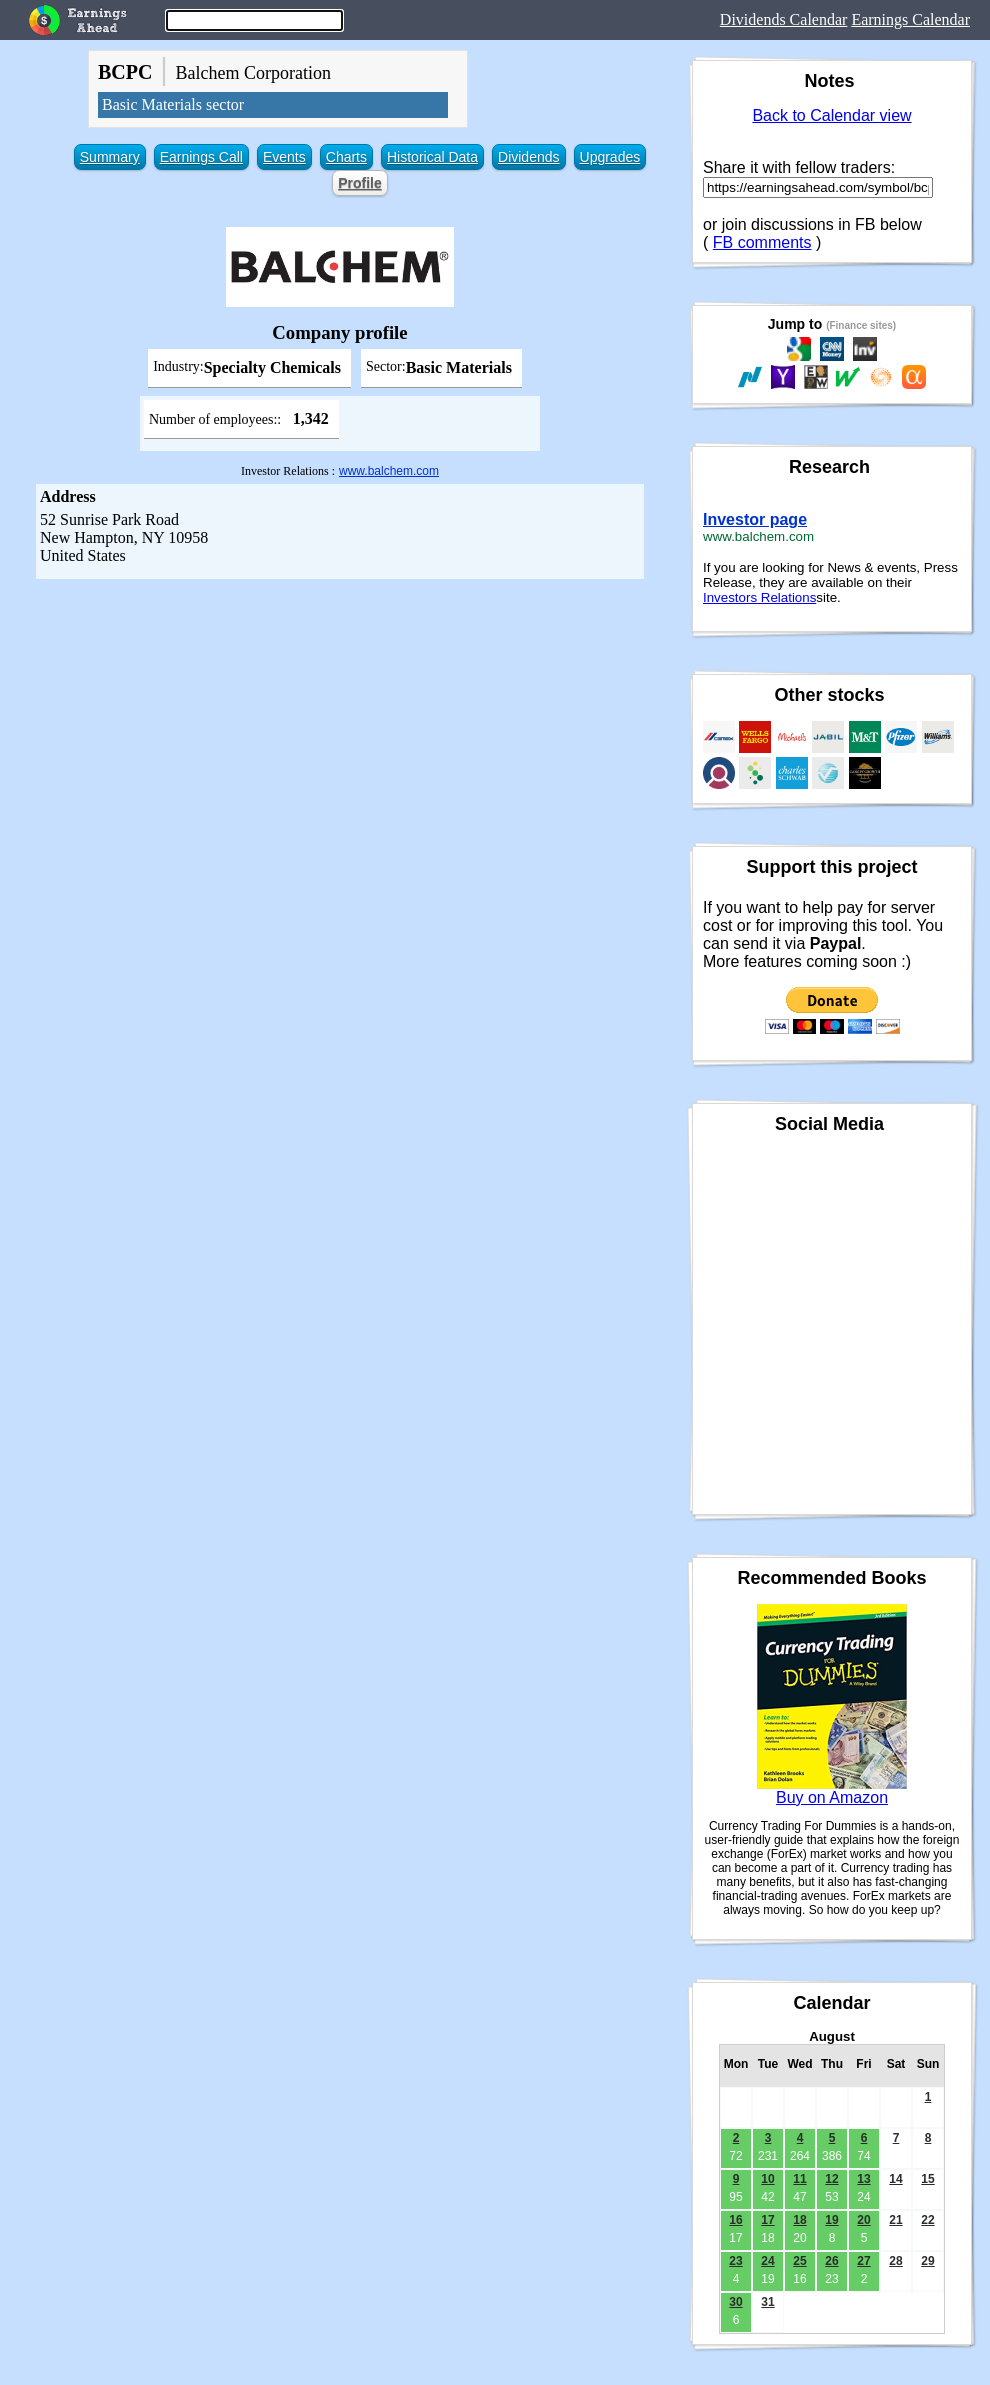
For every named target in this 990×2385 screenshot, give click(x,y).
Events (284, 157)
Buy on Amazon (832, 1797)
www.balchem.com (389, 471)
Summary (110, 157)
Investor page (755, 519)
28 (895, 2261)
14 (895, 2179)
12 (831, 2179)
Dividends (528, 157)
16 (735, 2220)
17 (767, 2220)
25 (799, 2261)
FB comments (762, 242)
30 (735, 2302)
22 (927, 2220)
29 (927, 2261)
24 (767, 2261)
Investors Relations (759, 597)
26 (831, 2261)
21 (895, 2220)
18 (799, 2220)
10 (767, 2179)
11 (799, 2179)
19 (831, 2220)
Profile (360, 183)
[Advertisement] (340, 729)
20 (863, 2220)
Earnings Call (201, 157)
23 (735, 2261)
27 (863, 2261)
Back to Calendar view (831, 115)
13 (863, 2179)
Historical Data (432, 157)
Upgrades (610, 157)
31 (767, 2302)
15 (927, 2179)
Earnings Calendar (910, 19)
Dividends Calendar (784, 19)
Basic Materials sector (173, 104)
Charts (346, 157)
